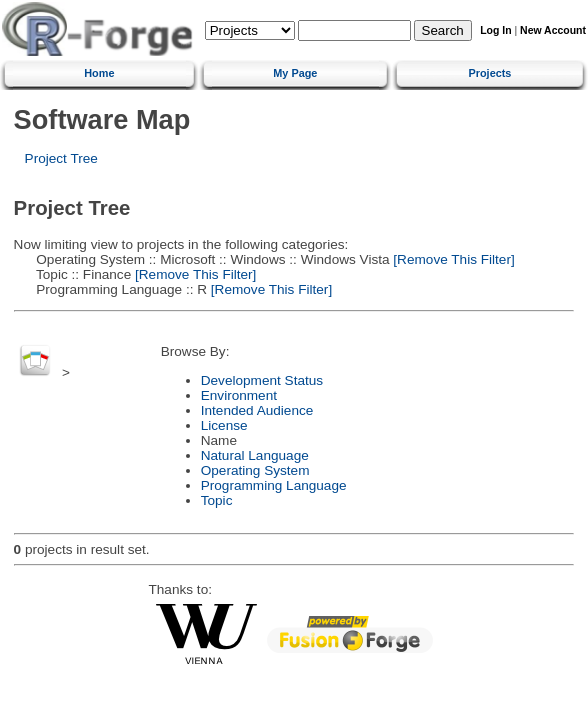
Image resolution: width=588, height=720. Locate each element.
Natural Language (255, 455)
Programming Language (274, 485)
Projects (489, 73)
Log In (495, 30)
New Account (553, 30)
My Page (295, 73)
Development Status (262, 380)
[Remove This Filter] (452, 259)
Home (99, 73)
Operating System (255, 470)
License (224, 425)
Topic (217, 500)
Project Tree (61, 158)
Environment (239, 395)
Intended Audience (257, 410)
